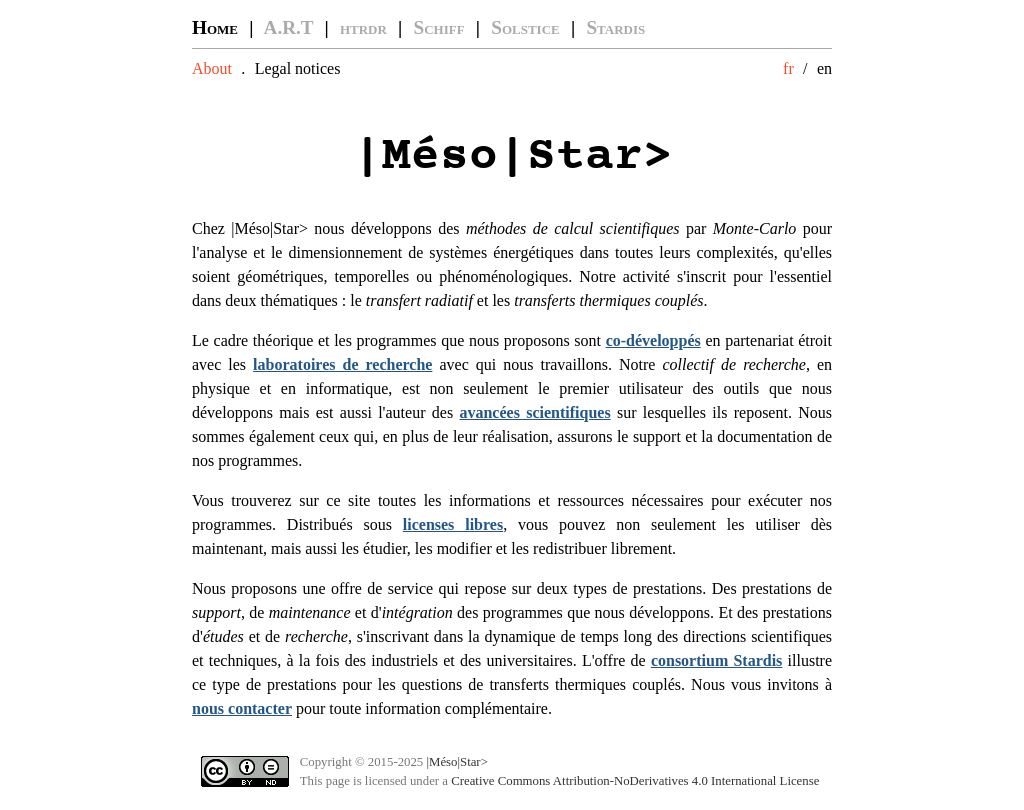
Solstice (525, 27)
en (824, 68)
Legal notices (298, 68)
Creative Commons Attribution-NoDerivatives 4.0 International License (635, 781)
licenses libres (453, 524)
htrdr (363, 27)
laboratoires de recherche (342, 364)
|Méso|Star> (456, 762)
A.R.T (289, 27)
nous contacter (242, 708)
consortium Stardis (716, 660)
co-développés (653, 340)
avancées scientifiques (534, 412)
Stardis (615, 27)
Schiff (439, 27)
